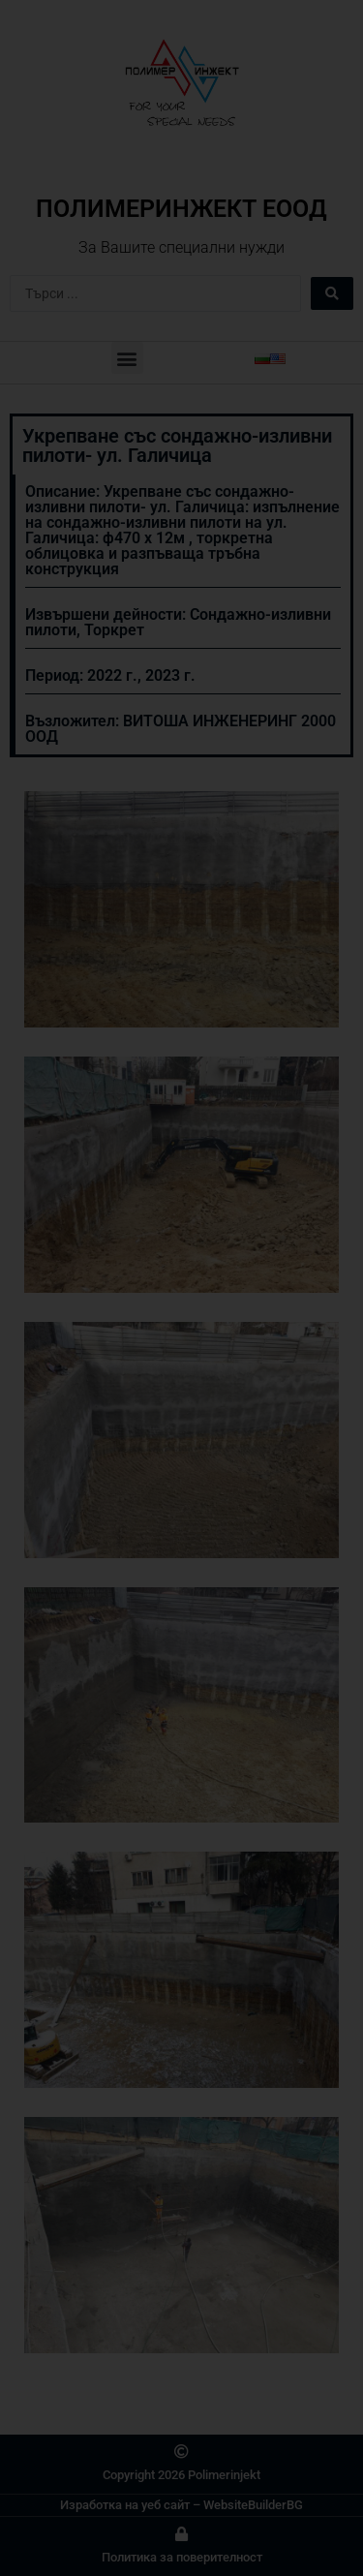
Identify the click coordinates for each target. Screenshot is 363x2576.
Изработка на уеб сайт (125, 2505)
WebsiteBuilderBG (253, 2505)
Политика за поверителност (182, 2557)
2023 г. (170, 675)
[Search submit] (332, 293)
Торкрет (114, 630)
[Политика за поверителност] (181, 2534)
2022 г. (112, 675)
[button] (127, 358)
